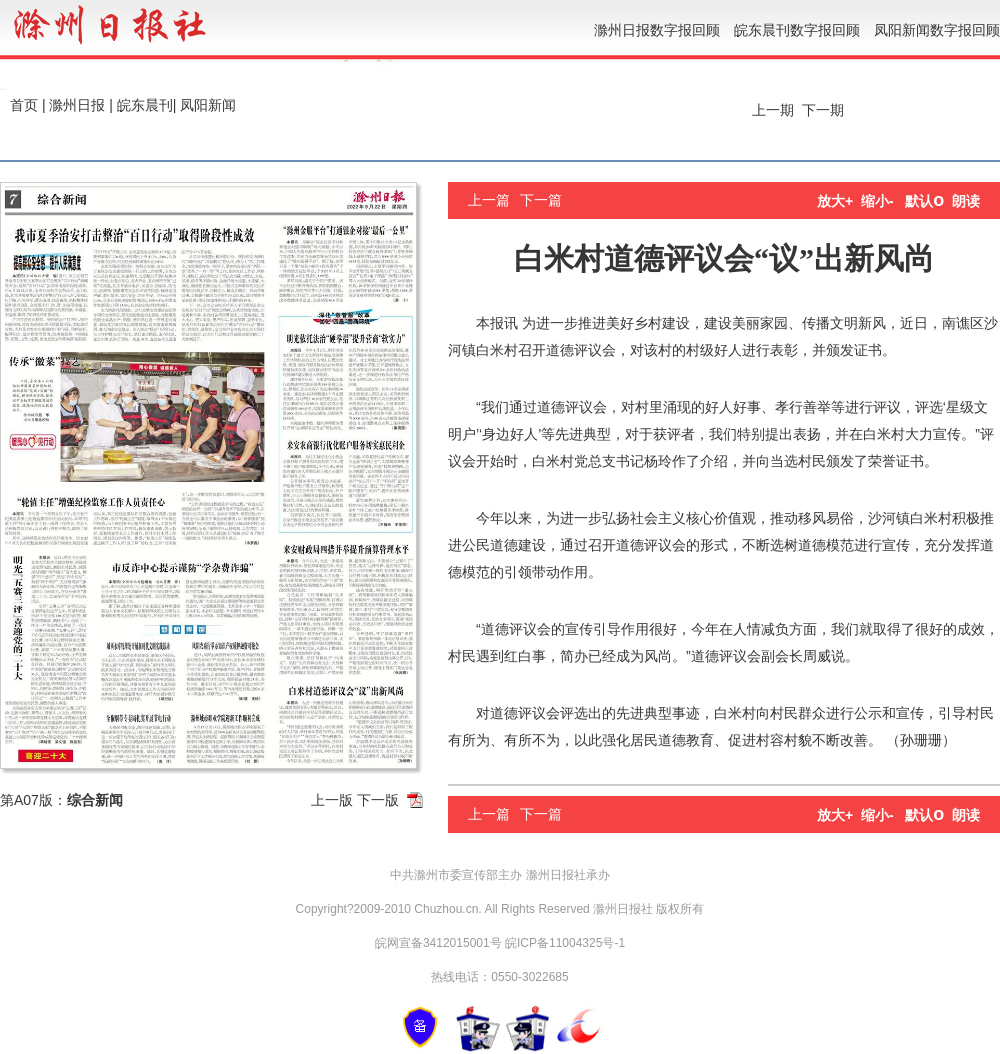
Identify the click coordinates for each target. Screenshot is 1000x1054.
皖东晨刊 (145, 105)
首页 (24, 105)
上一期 (771, 110)
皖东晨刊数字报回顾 (797, 30)
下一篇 (541, 200)
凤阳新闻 (208, 105)
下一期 (825, 110)
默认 (924, 201)
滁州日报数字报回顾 (657, 30)
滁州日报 (77, 105)
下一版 (378, 800)
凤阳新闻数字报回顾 (937, 30)
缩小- (877, 201)
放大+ (835, 201)
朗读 (966, 201)
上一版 (332, 800)
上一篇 (489, 200)
